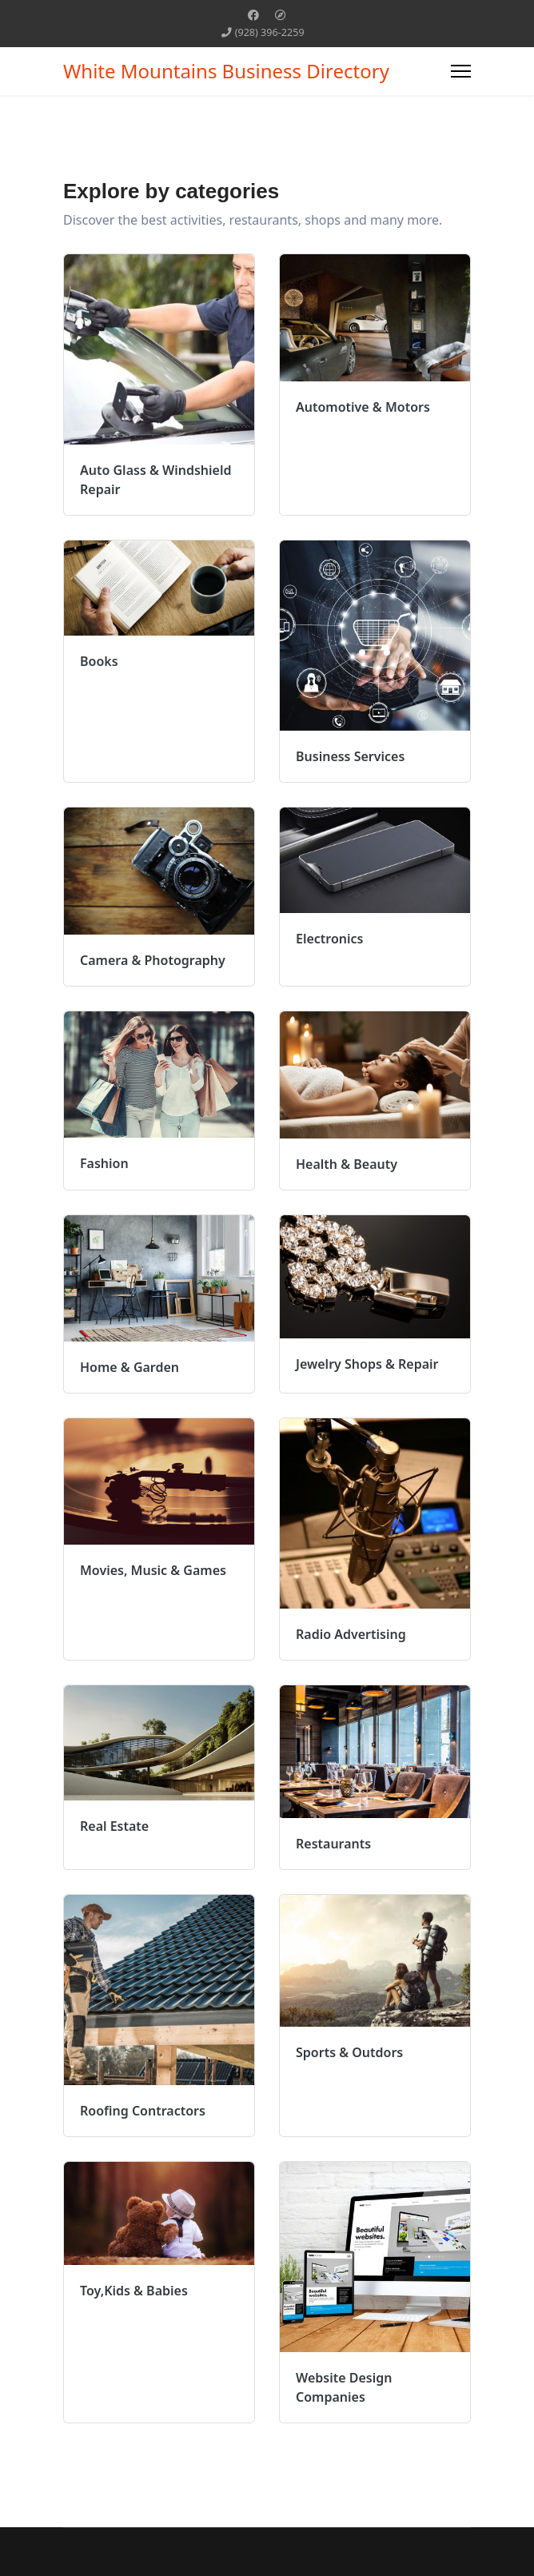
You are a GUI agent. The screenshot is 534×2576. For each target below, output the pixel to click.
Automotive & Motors (363, 407)
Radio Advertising (351, 1634)
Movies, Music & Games (153, 1570)
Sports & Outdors (349, 2052)
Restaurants (333, 1843)
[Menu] (461, 71)
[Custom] (280, 14)
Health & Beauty (346, 1164)
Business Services (350, 756)
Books (99, 661)
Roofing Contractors (142, 2110)
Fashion (104, 1163)
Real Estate (114, 1826)
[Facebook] (253, 14)
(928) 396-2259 (270, 32)
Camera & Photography (152, 960)
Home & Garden (129, 1367)
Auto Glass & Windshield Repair (156, 479)
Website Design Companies (344, 2387)
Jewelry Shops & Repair (367, 1364)
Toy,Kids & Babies (134, 2290)
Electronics (330, 938)
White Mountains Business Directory (226, 71)
